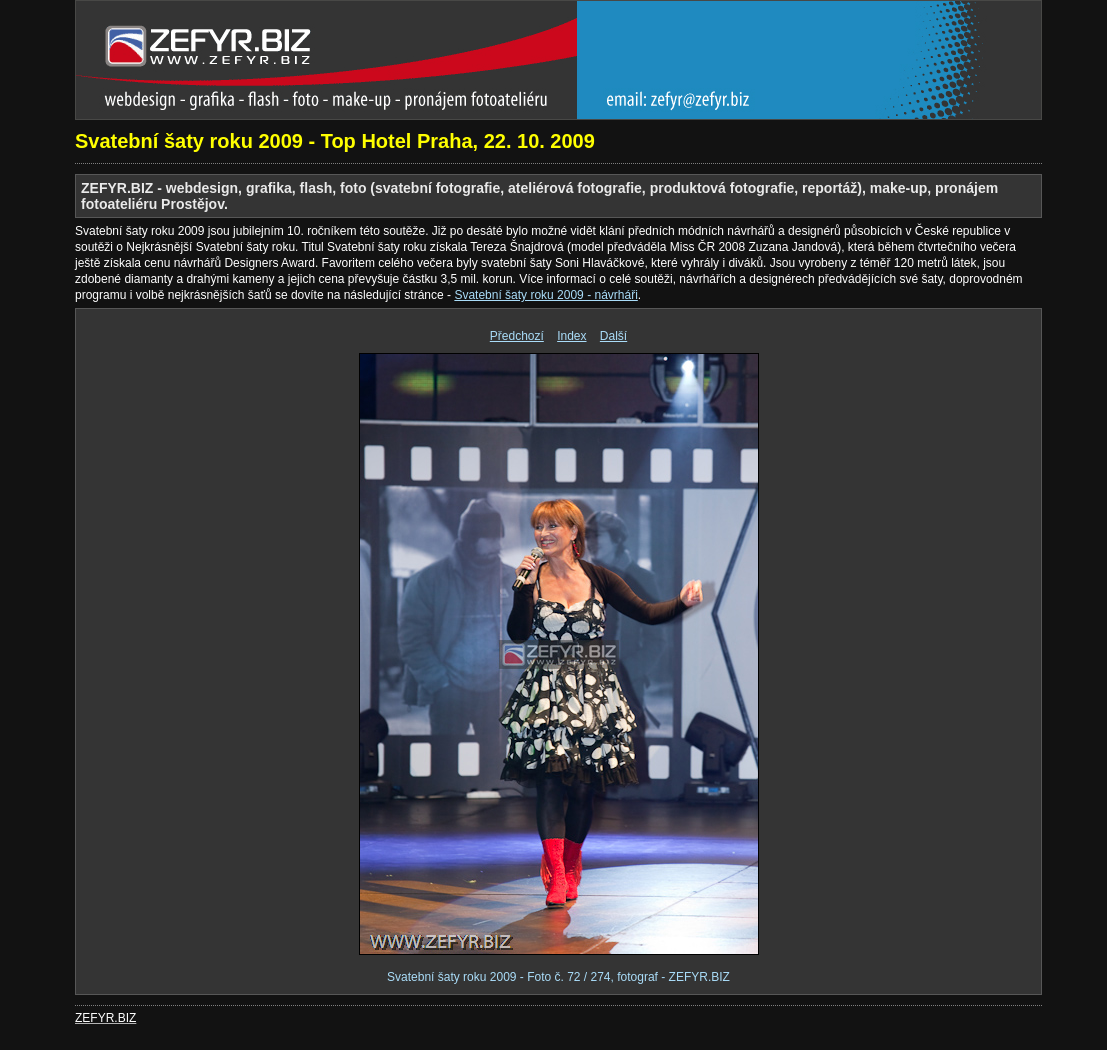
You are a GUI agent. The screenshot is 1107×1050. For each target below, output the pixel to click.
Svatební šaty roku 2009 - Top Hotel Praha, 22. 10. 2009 (335, 141)
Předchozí (517, 336)
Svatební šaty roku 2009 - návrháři (545, 295)
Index (571, 336)
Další (613, 336)
